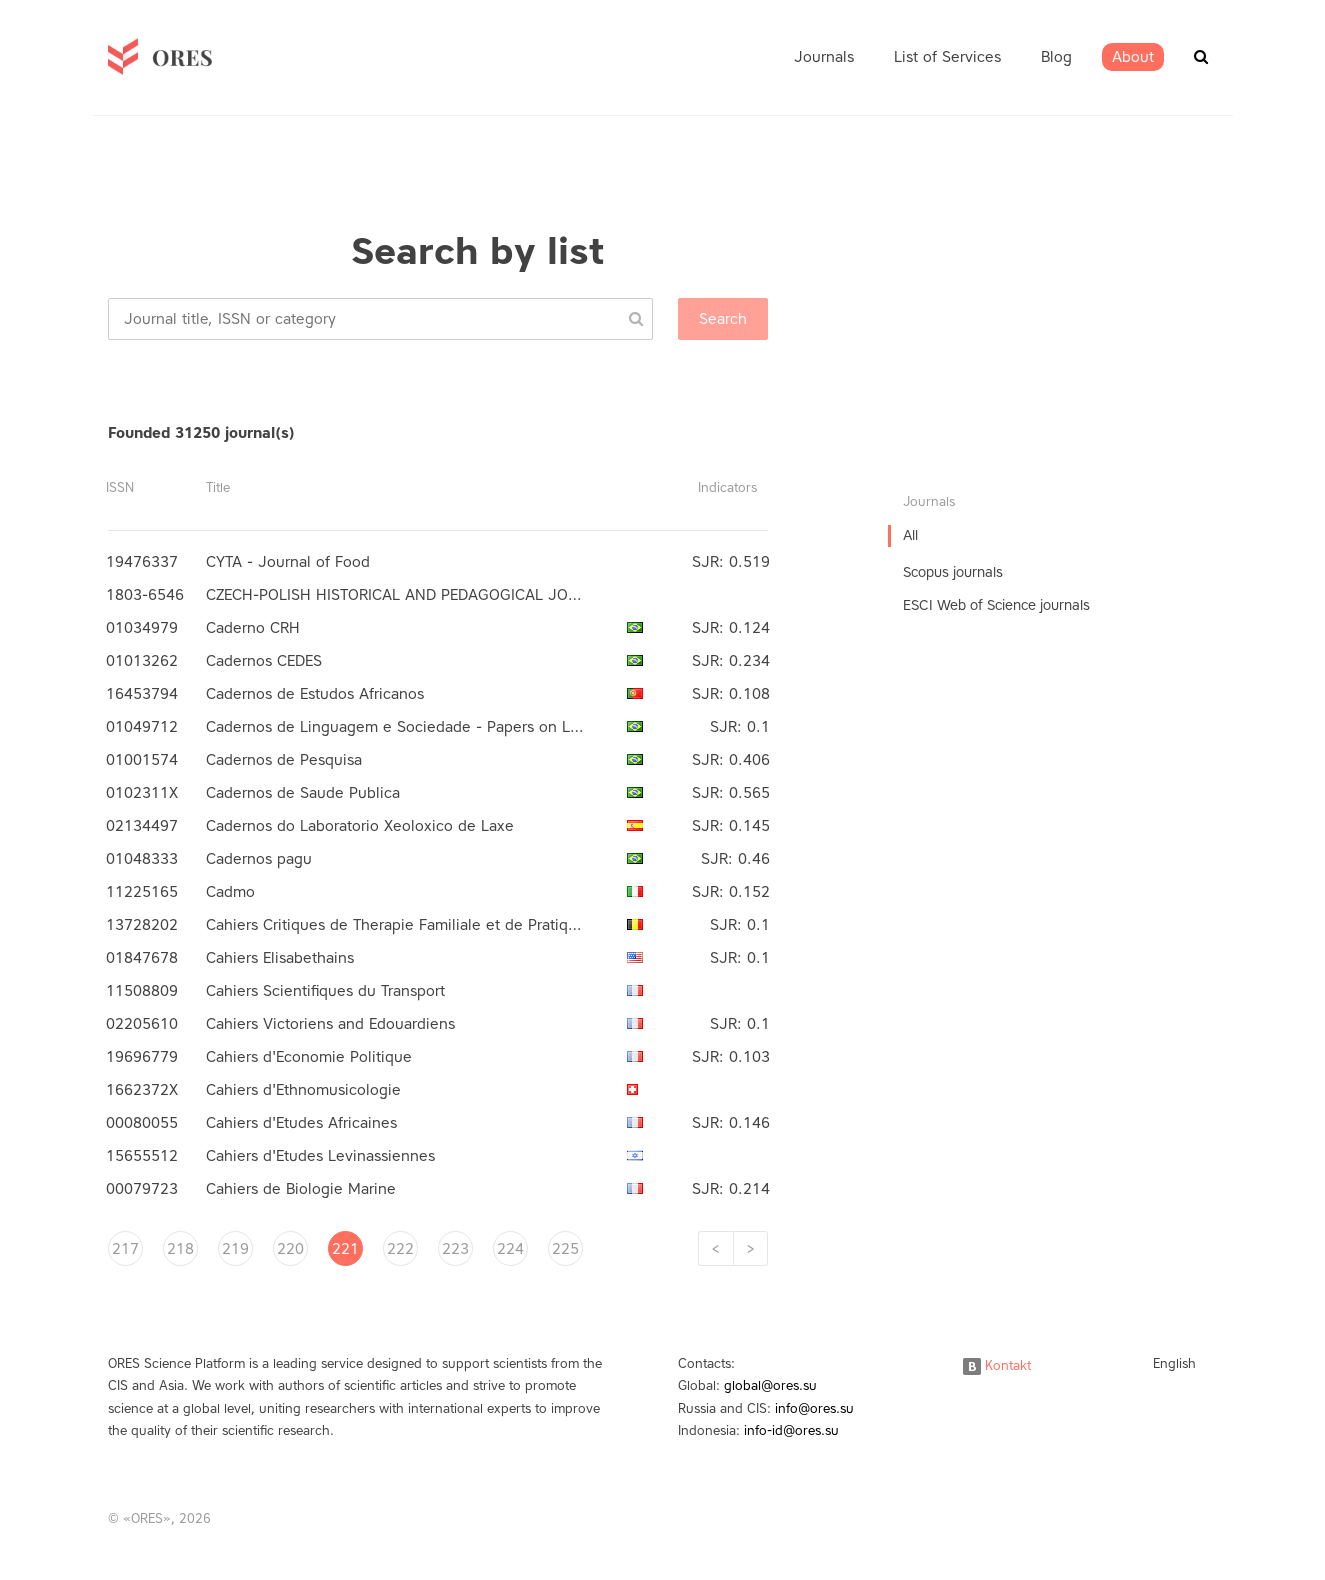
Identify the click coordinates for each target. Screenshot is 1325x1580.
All (910, 535)
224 (510, 1249)
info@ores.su (814, 1408)
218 (180, 1249)
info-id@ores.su (791, 1430)
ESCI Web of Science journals (996, 605)
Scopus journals (953, 572)
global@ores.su (770, 1385)
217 (125, 1249)
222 (400, 1249)
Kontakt (997, 1365)
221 (345, 1249)
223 (455, 1249)
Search (723, 319)
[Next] (750, 1248)
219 (235, 1249)
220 (290, 1249)
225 (565, 1249)
